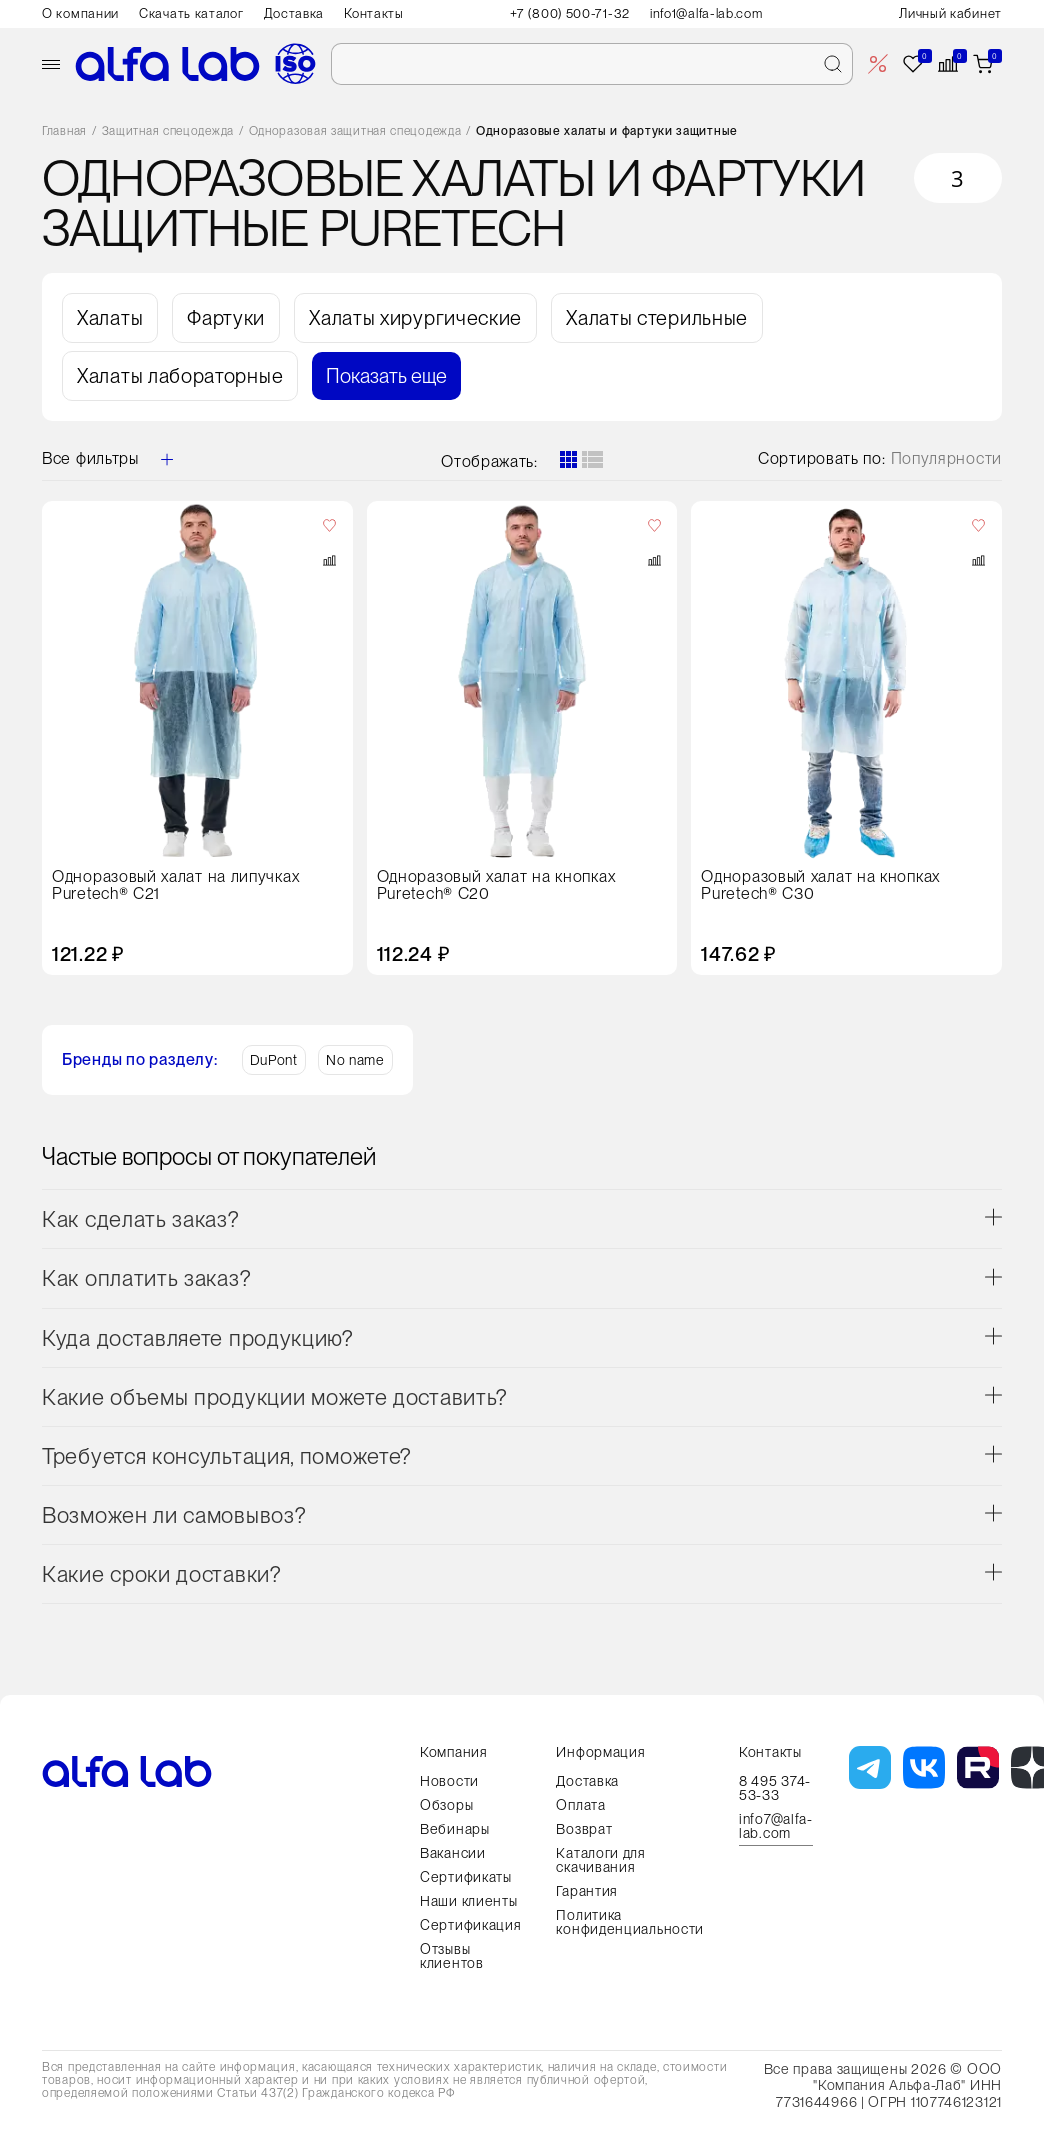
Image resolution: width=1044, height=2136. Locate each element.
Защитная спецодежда (168, 131)
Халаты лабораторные (180, 376)
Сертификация (470, 1925)
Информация (600, 1752)
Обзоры (446, 1805)
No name (355, 1060)
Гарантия (587, 1891)
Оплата (580, 1805)
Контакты (374, 13)
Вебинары (455, 1829)
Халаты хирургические (415, 318)
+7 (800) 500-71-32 (570, 13)
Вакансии (453, 1853)
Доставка (294, 13)
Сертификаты (466, 1877)
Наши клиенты (468, 1901)
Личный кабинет (950, 13)
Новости (449, 1781)
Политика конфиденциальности (630, 1922)
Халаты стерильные (657, 318)
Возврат (584, 1829)
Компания (454, 1752)
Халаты (110, 318)
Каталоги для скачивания (600, 1860)
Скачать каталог (191, 13)
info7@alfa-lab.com (776, 1826)
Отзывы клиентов (452, 1956)
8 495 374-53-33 (775, 1788)
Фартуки (226, 318)
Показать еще (386, 376)
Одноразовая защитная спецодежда (355, 131)
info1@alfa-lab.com (706, 13)
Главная (64, 131)
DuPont (274, 1060)
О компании (80, 13)
